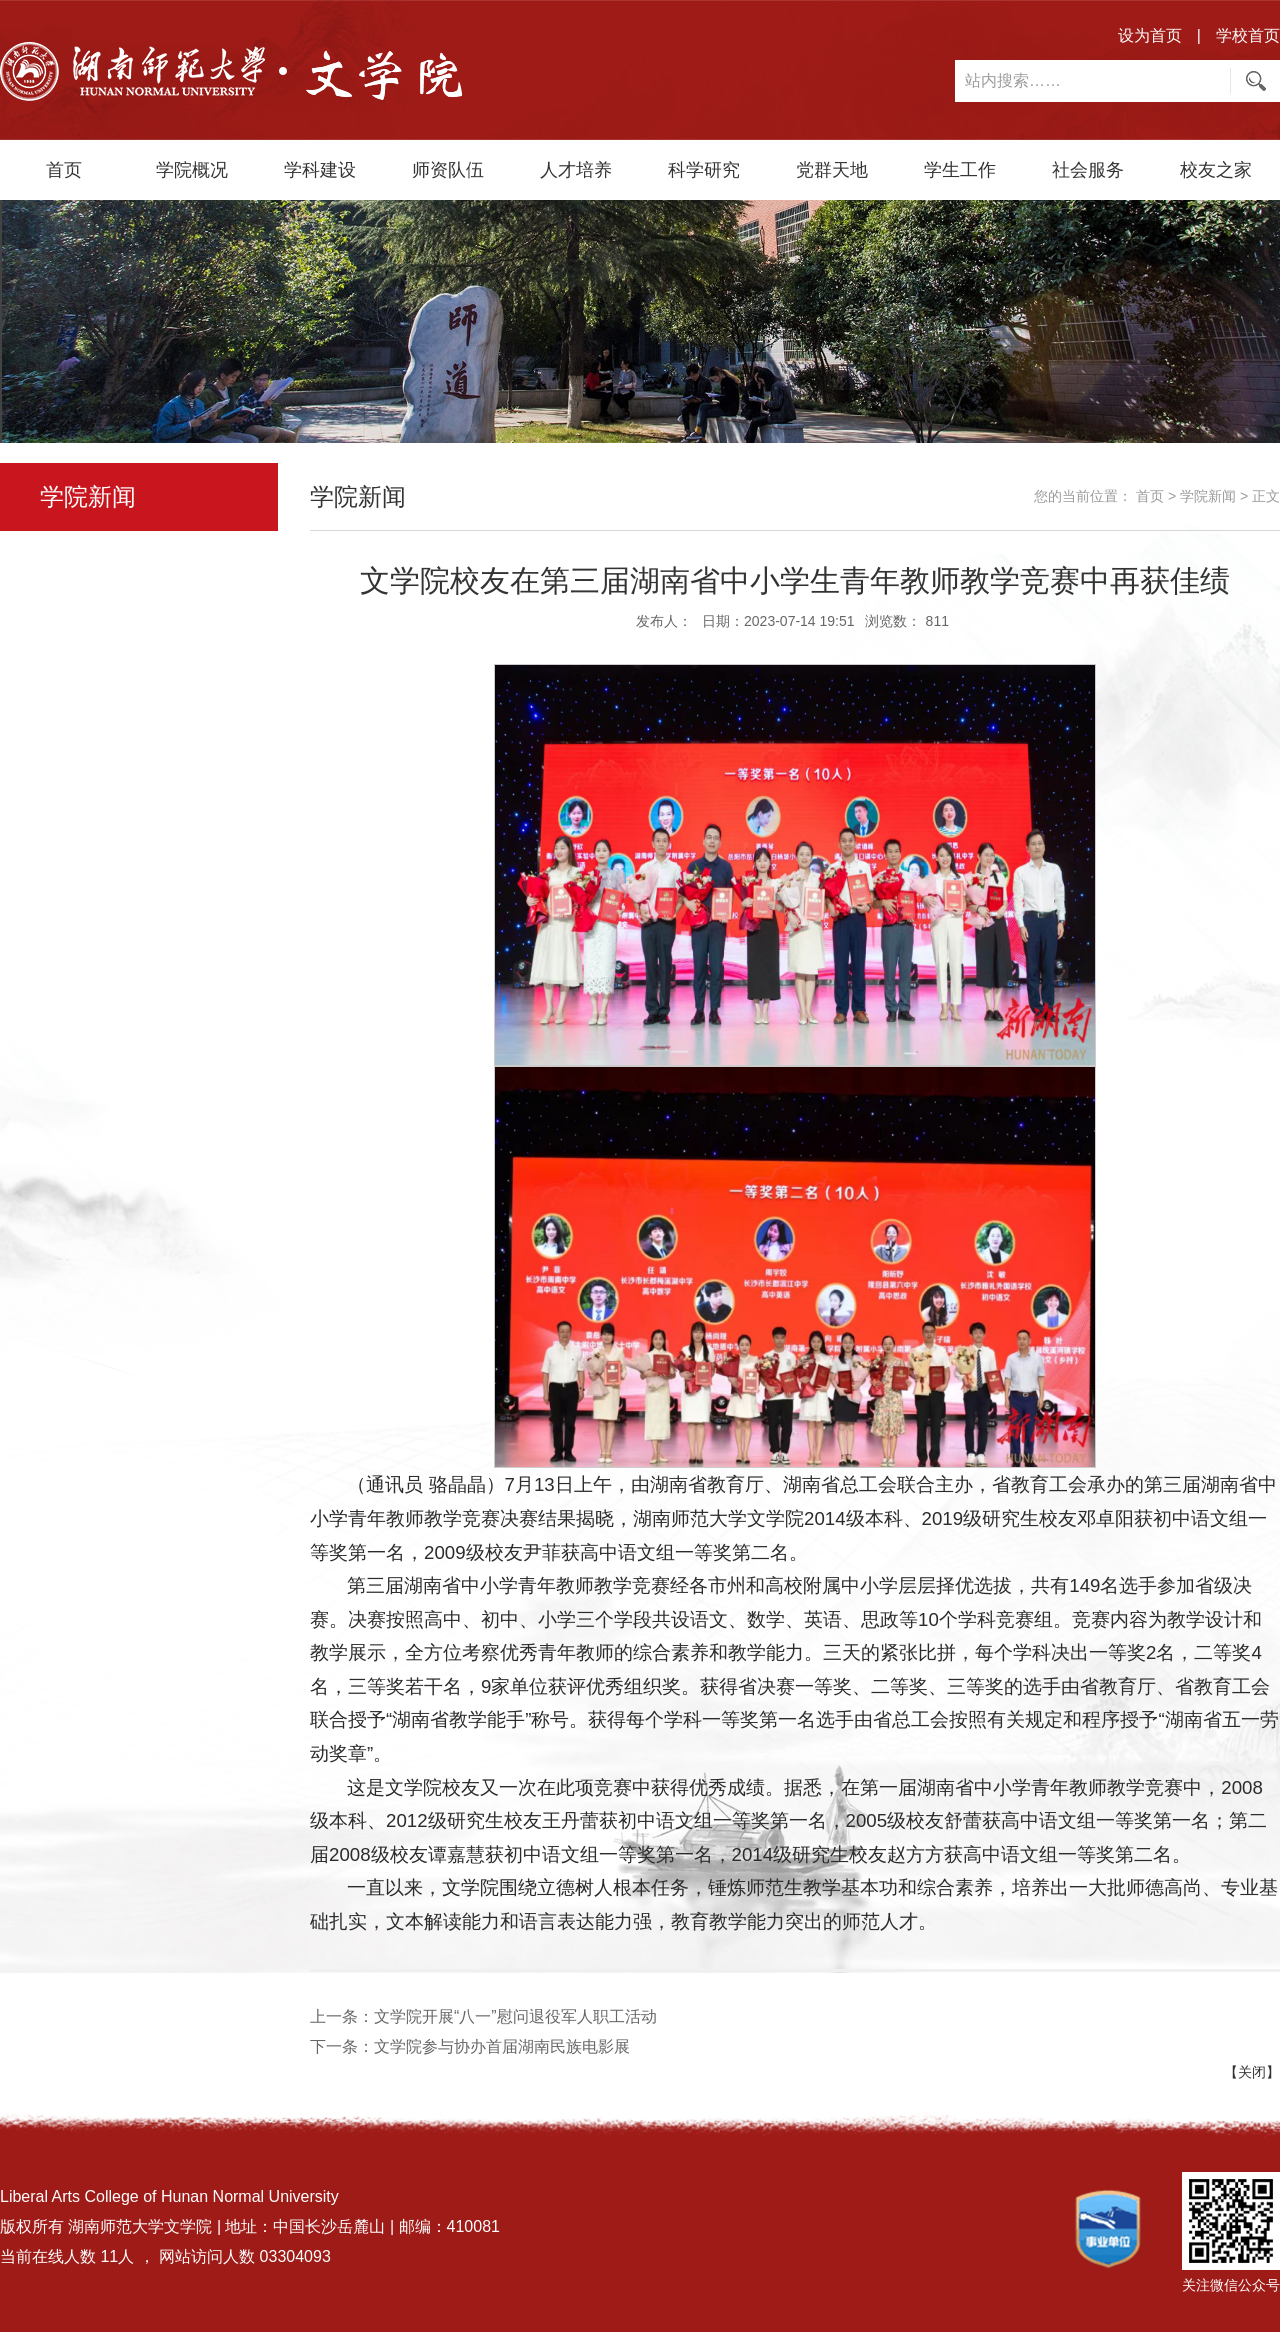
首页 (64, 170)
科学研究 (704, 170)
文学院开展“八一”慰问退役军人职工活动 (515, 2016)
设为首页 (1150, 35)
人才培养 (576, 170)
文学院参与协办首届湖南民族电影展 (502, 2046)
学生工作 (960, 170)
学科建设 (320, 170)
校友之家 (1216, 170)
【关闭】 (1252, 2072)
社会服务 (1088, 170)
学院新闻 (1208, 496)
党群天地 (832, 170)
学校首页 (1248, 35)
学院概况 (192, 170)
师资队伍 (448, 170)
